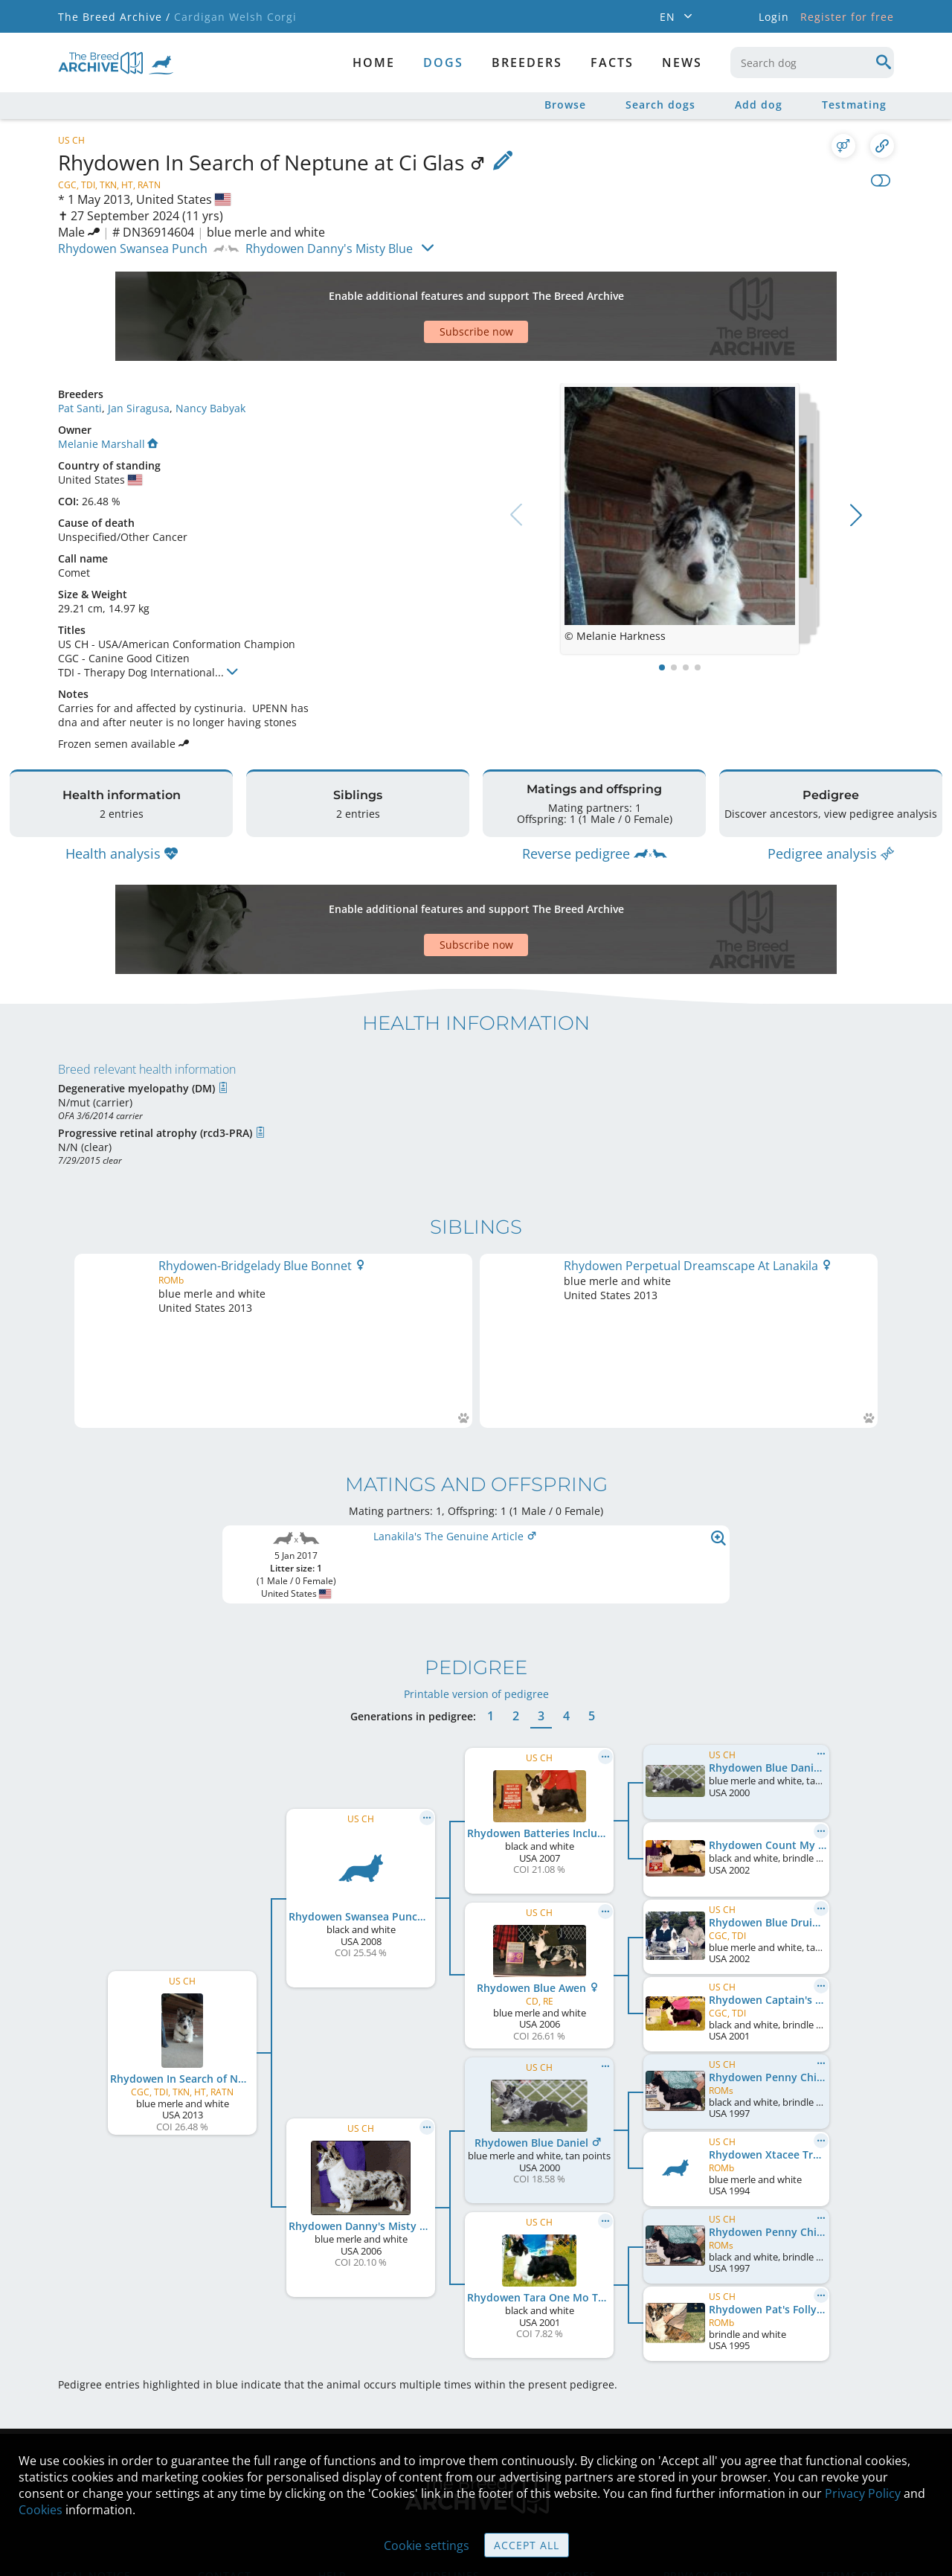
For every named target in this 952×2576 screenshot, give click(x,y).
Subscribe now (476, 331)
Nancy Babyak (210, 408)
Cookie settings (426, 2545)
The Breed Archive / (114, 17)
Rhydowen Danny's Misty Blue (329, 248)
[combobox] (812, 62)
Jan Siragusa (139, 408)
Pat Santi (80, 408)
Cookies (40, 2510)
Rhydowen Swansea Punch (133, 248)
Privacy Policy (863, 2493)
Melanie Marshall (108, 444)
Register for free (847, 17)
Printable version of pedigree (476, 1601)
